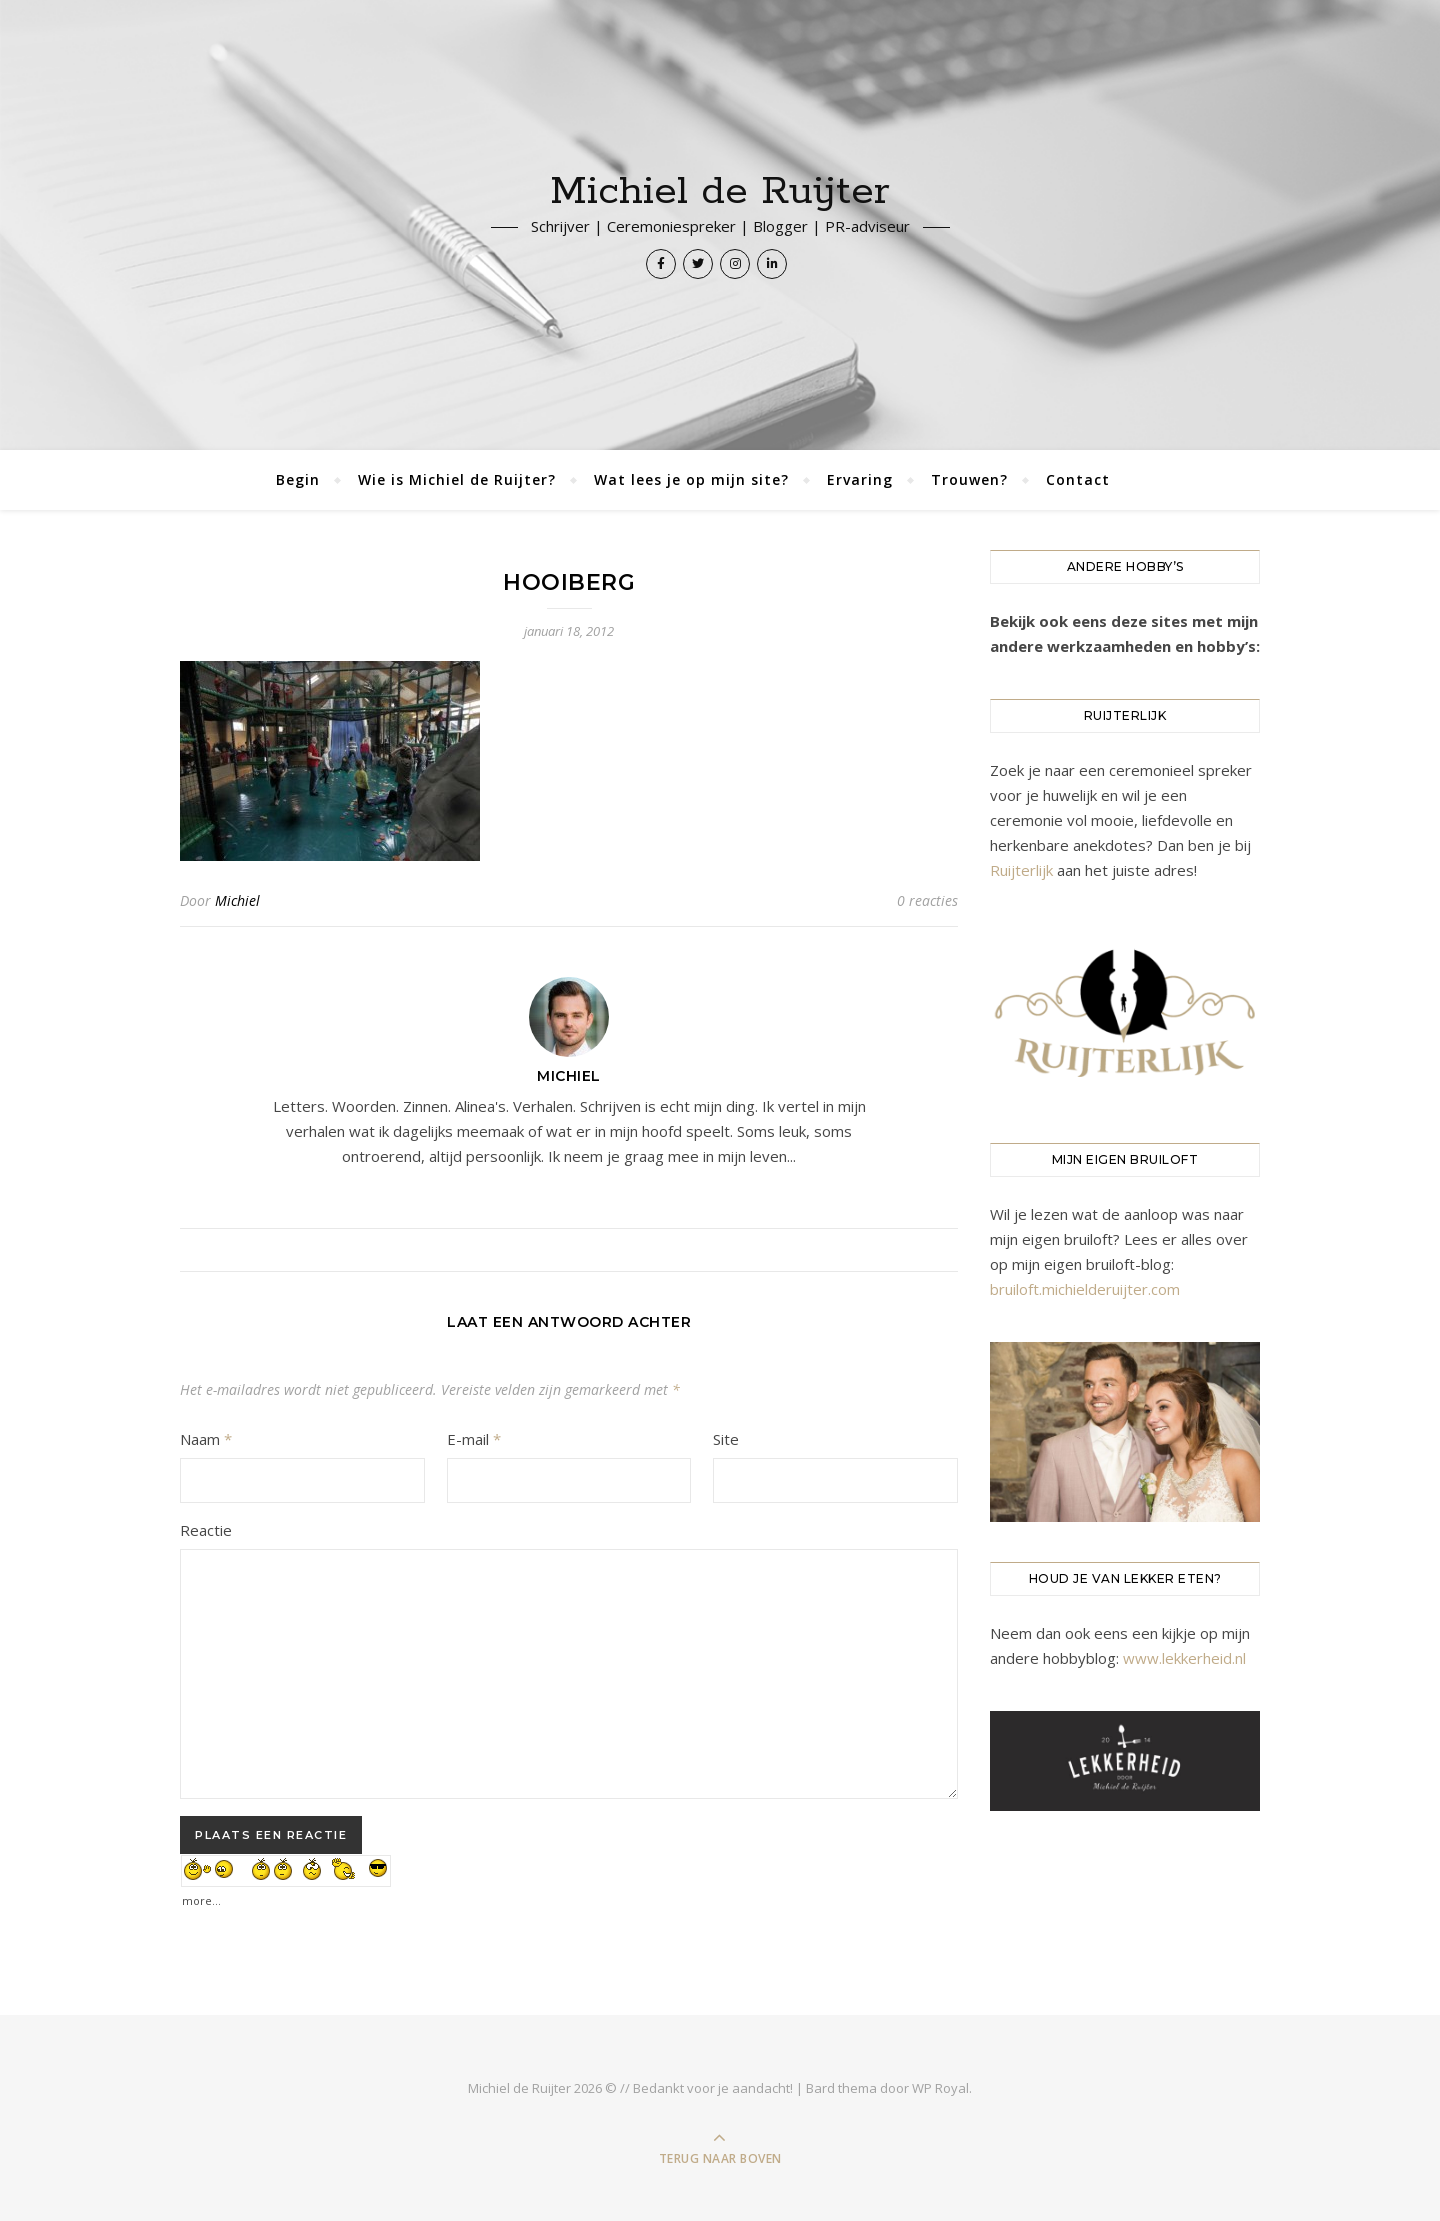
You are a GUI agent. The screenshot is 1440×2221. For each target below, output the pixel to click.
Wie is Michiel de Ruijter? (457, 479)
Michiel (237, 900)
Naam (206, 1439)
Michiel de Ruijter (720, 192)
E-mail (474, 1439)
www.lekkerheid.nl (1184, 1658)
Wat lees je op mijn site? (691, 479)
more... (201, 1895)
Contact (1078, 479)
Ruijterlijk (1021, 870)
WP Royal (940, 2088)
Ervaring (860, 479)
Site (726, 1439)
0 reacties (927, 900)
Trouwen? (969, 479)
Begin (298, 479)
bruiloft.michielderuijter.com (1085, 1289)
